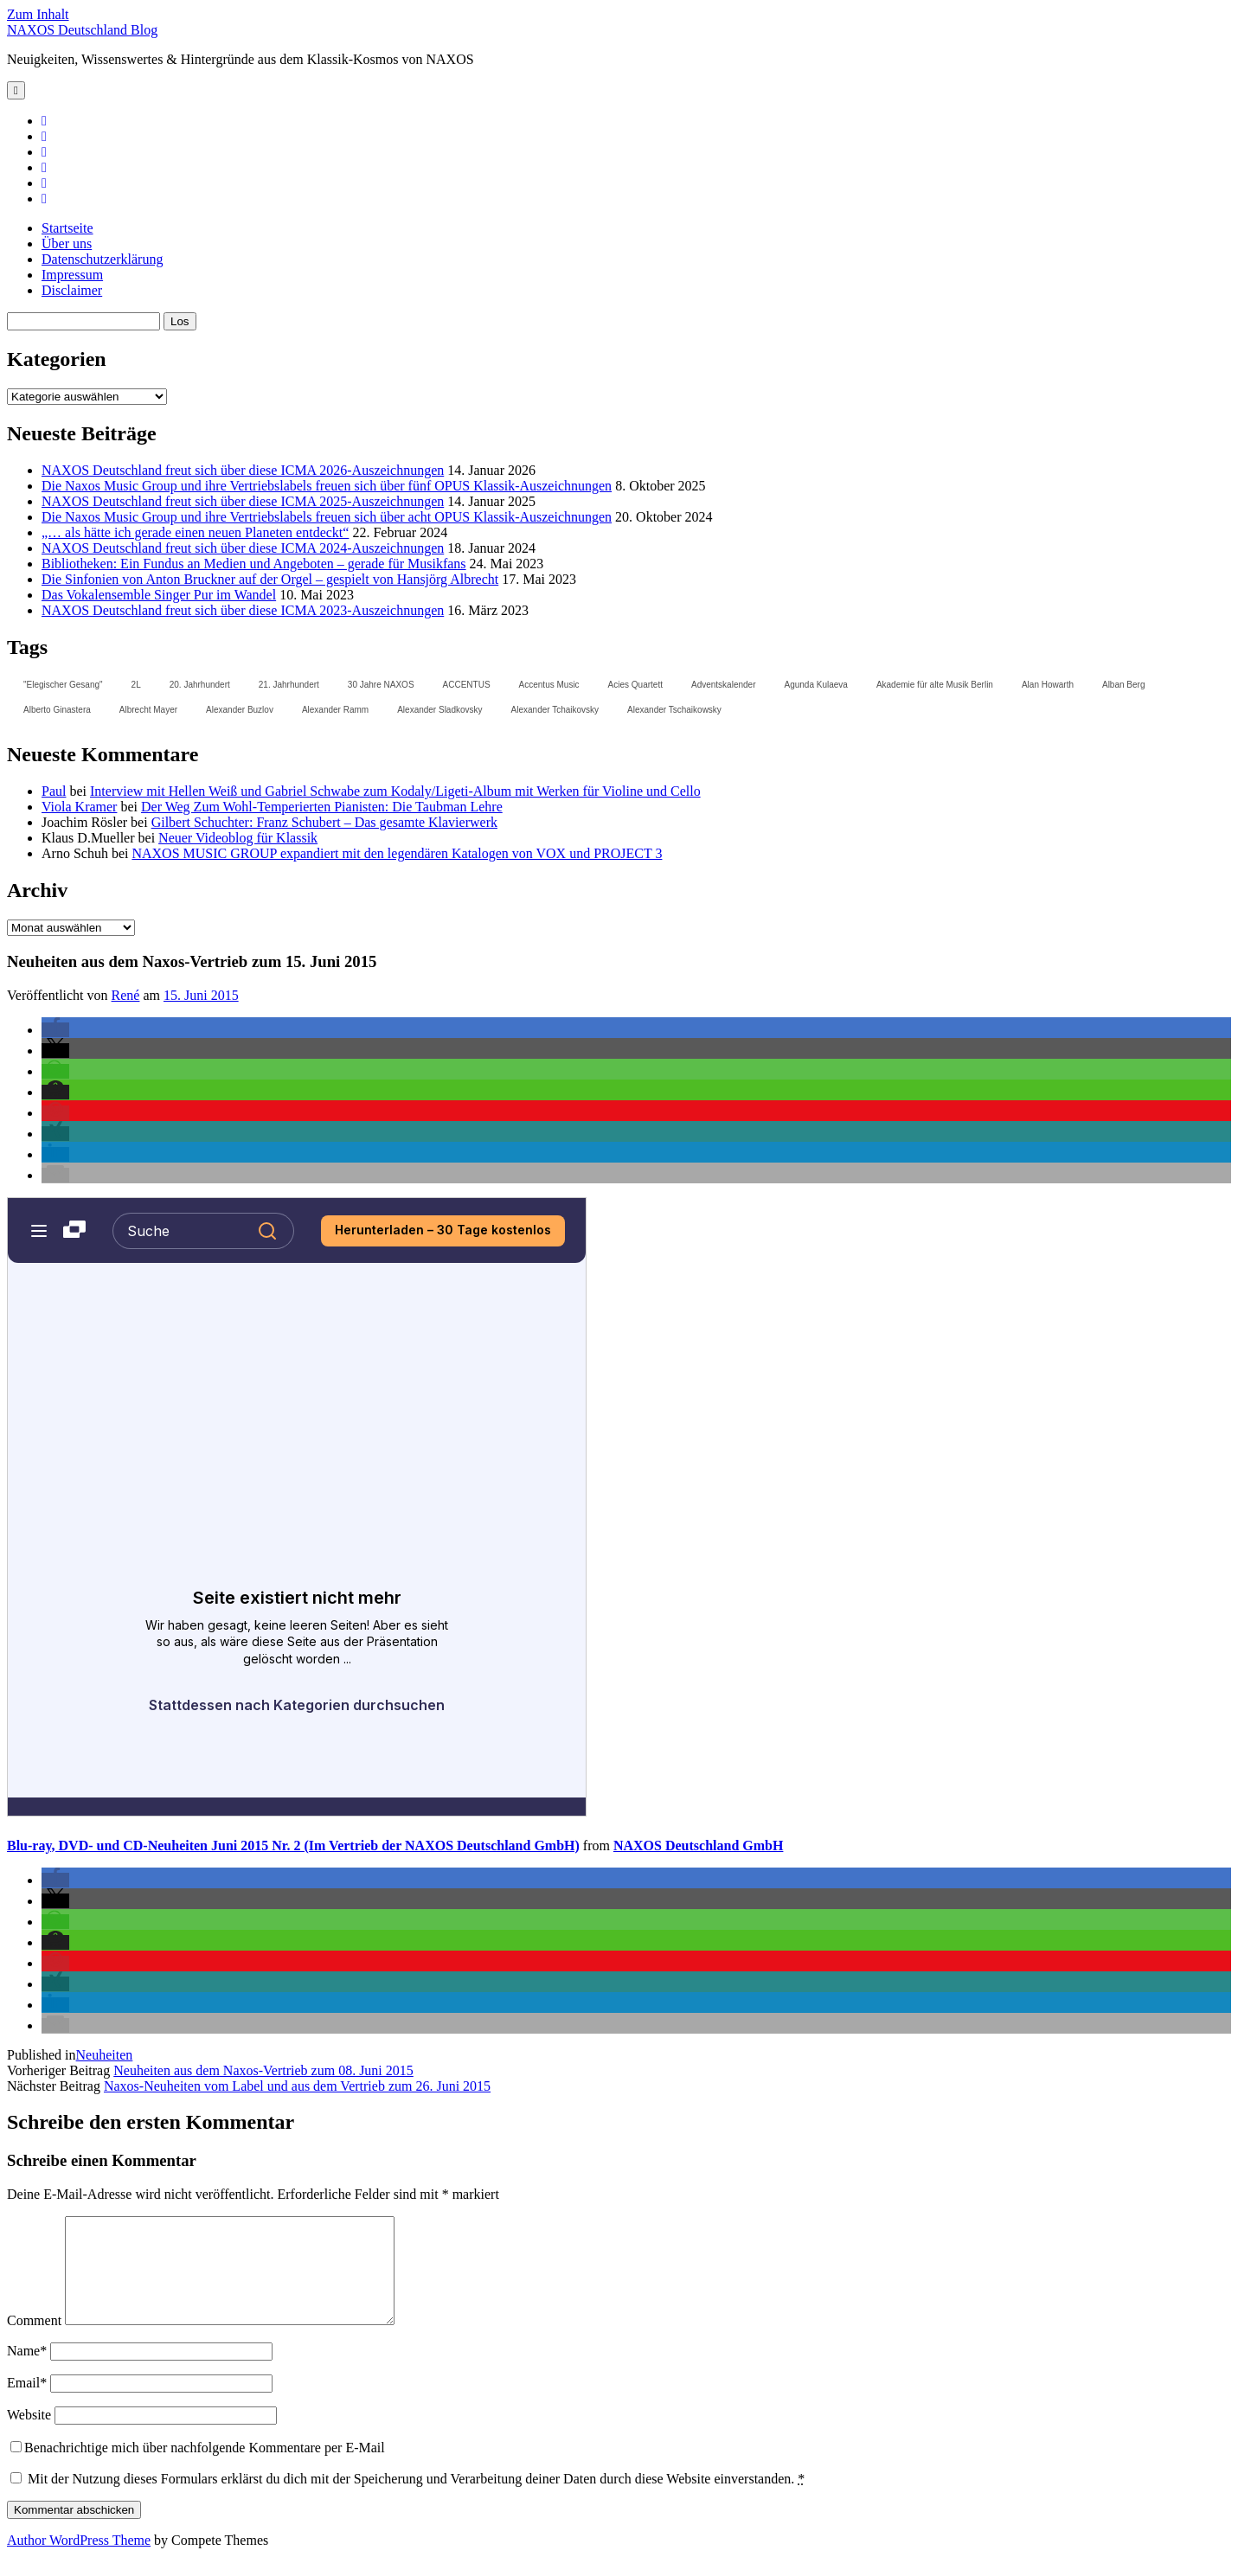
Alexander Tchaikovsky (555, 709)
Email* (27, 2403)
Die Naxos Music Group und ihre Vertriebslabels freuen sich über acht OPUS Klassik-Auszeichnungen (327, 516)
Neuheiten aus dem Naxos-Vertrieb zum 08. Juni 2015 (263, 2070)
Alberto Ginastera (57, 709)
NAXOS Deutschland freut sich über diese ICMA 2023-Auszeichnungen (243, 610)
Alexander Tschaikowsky (674, 709)
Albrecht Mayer (148, 709)
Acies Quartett (635, 684)
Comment (34, 2341)
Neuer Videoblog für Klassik (238, 837)
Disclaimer (72, 290)
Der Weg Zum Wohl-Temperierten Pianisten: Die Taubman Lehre (322, 806)
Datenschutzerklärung (102, 259)
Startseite (67, 228)
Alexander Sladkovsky (439, 709)
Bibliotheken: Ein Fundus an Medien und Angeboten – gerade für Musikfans (254, 563)
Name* (27, 2371)
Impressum (72, 274)
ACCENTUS (467, 684)
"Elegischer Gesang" (63, 684)
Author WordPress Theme (79, 2561)
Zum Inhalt (38, 14)
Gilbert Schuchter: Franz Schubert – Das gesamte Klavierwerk (324, 822)
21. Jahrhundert (289, 684)
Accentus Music (549, 684)
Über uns (67, 243)
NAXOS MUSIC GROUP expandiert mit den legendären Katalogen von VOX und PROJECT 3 (396, 853)
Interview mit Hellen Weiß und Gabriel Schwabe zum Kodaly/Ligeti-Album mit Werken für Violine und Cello (395, 791)
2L (136, 684)
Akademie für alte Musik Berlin (934, 684)
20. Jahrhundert (200, 684)
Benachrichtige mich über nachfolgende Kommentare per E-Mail (197, 2468)
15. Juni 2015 (201, 995)
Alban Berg (1123, 684)
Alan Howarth (1048, 684)
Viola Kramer (79, 806)
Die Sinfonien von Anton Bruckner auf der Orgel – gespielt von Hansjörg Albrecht (270, 579)
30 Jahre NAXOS (381, 684)
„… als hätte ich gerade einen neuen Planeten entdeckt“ (195, 532)
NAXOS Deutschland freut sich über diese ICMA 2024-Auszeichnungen (243, 548)
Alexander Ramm (335, 709)
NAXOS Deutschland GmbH (698, 1845)
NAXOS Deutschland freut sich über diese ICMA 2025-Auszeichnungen (243, 501)
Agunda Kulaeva (815, 684)
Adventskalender (723, 684)
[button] (55, 1029)
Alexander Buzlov (239, 709)
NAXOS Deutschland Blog (82, 29)
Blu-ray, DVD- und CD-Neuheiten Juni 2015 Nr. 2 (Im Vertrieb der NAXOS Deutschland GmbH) (293, 1845)
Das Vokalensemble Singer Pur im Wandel (159, 594)
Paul (54, 791)
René (126, 995)
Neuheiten (104, 2054)
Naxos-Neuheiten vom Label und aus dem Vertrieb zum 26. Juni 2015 (297, 2086)
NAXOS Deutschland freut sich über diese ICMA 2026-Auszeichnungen (243, 470)
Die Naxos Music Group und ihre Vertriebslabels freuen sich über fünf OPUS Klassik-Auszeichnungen (327, 485)
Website (29, 2435)
